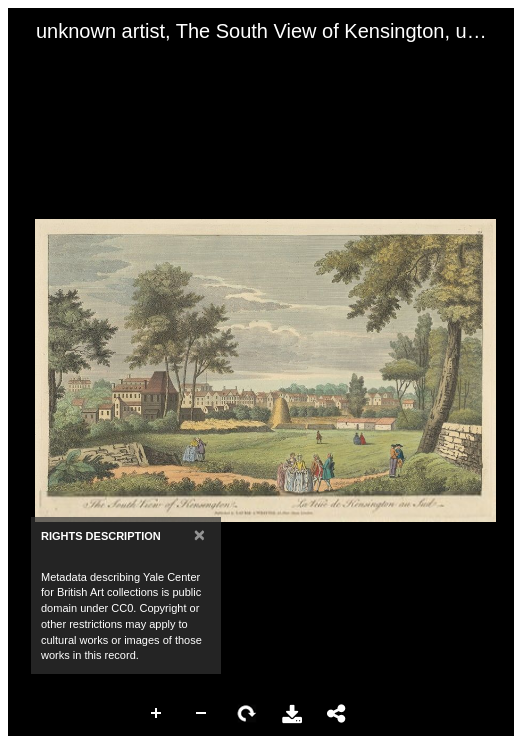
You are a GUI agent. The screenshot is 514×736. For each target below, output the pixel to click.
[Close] (199, 534)
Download (292, 714)
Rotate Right (247, 714)
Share (337, 714)
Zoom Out (202, 714)
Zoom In (157, 714)
